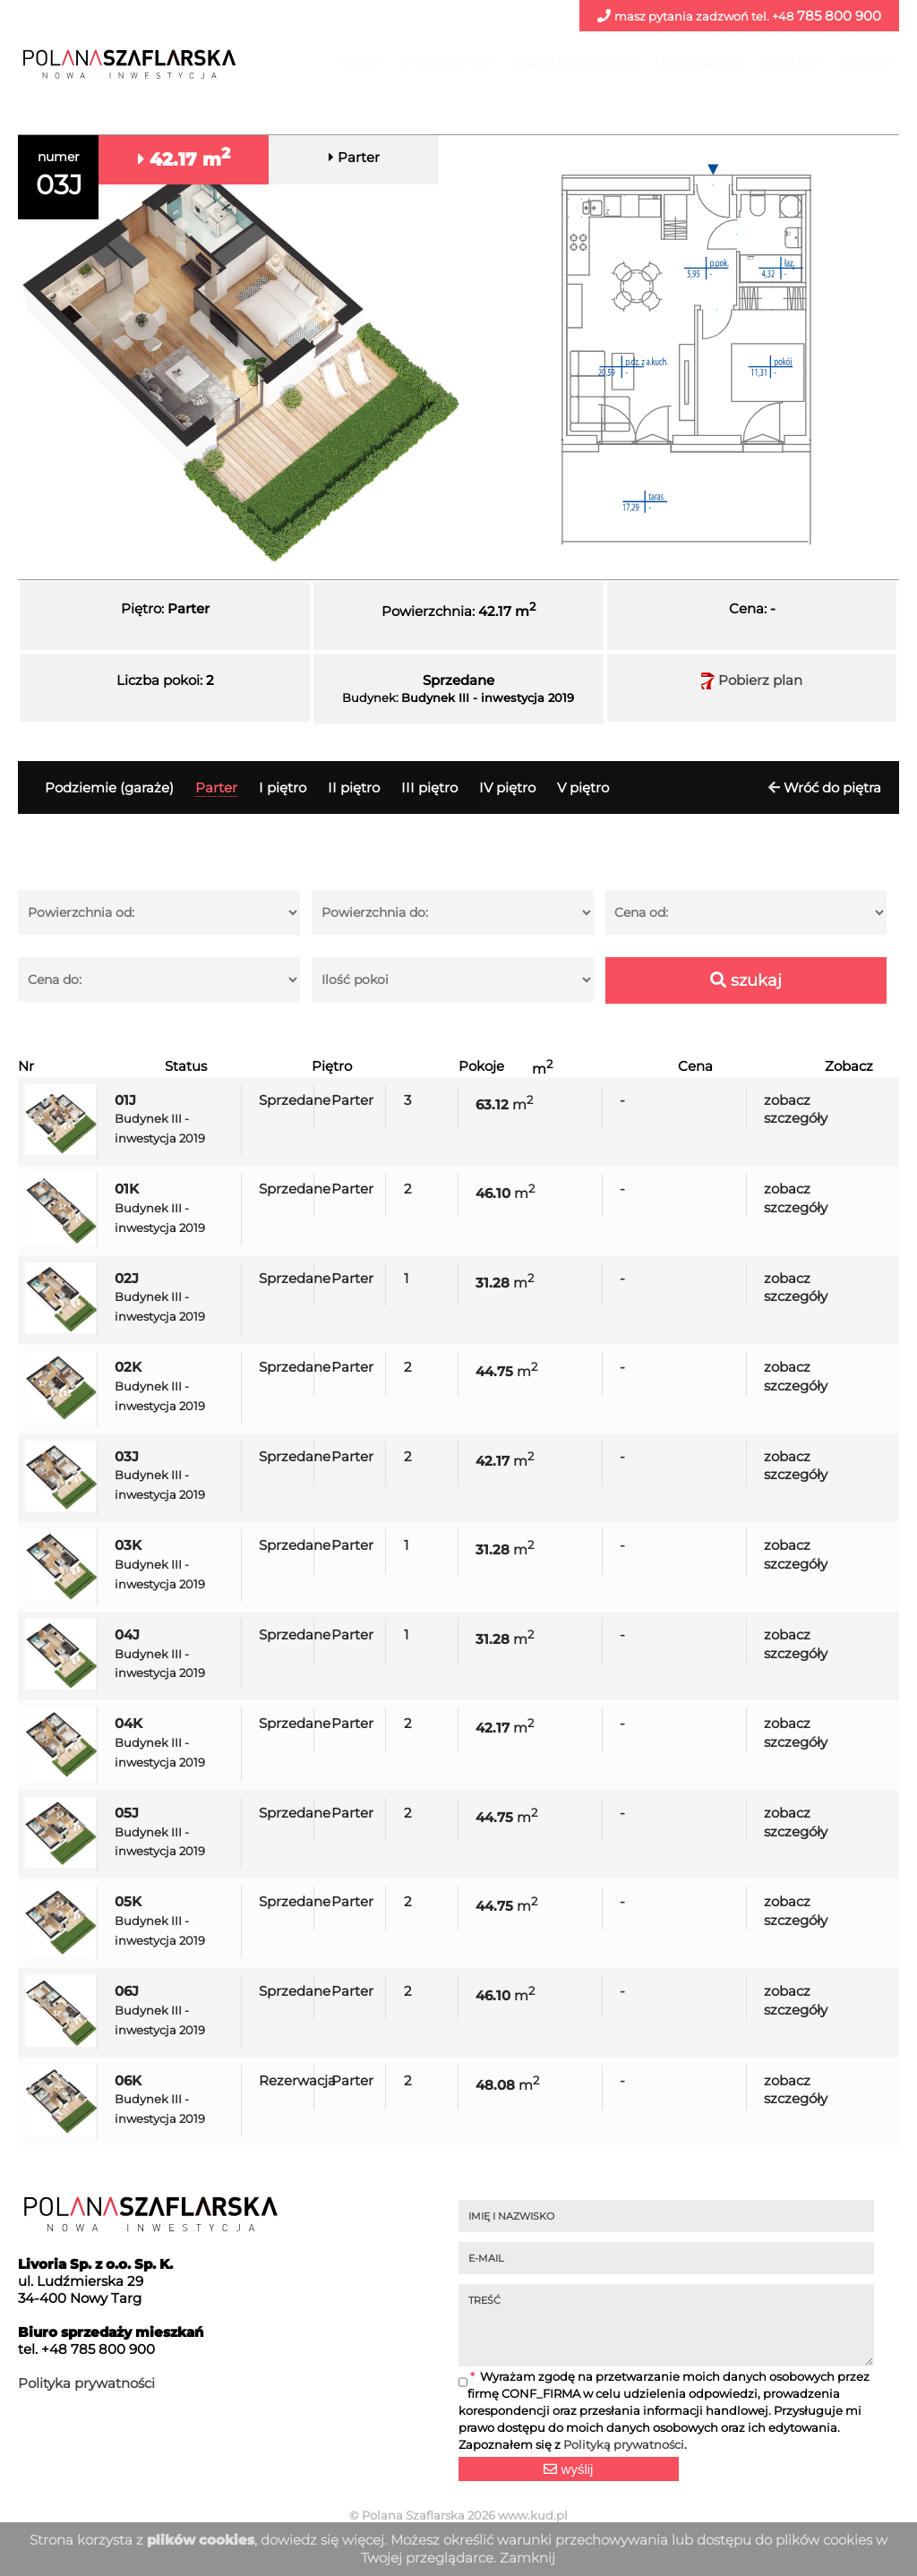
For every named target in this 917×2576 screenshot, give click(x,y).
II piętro (354, 787)
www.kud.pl (533, 2515)
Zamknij (527, 2557)
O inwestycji (446, 62)
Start (362, 62)
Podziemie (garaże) (109, 787)
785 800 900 (739, 15)
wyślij (568, 2469)
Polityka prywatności (86, 2383)
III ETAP (866, 62)
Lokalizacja (698, 62)
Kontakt (790, 62)
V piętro (583, 787)
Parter (216, 787)
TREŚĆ (666, 2325)
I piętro (282, 787)
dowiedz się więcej (322, 2539)
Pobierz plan (751, 680)
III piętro (429, 787)
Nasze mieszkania (573, 62)
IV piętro (507, 787)
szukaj (746, 980)
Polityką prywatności (623, 2445)
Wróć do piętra (832, 787)
